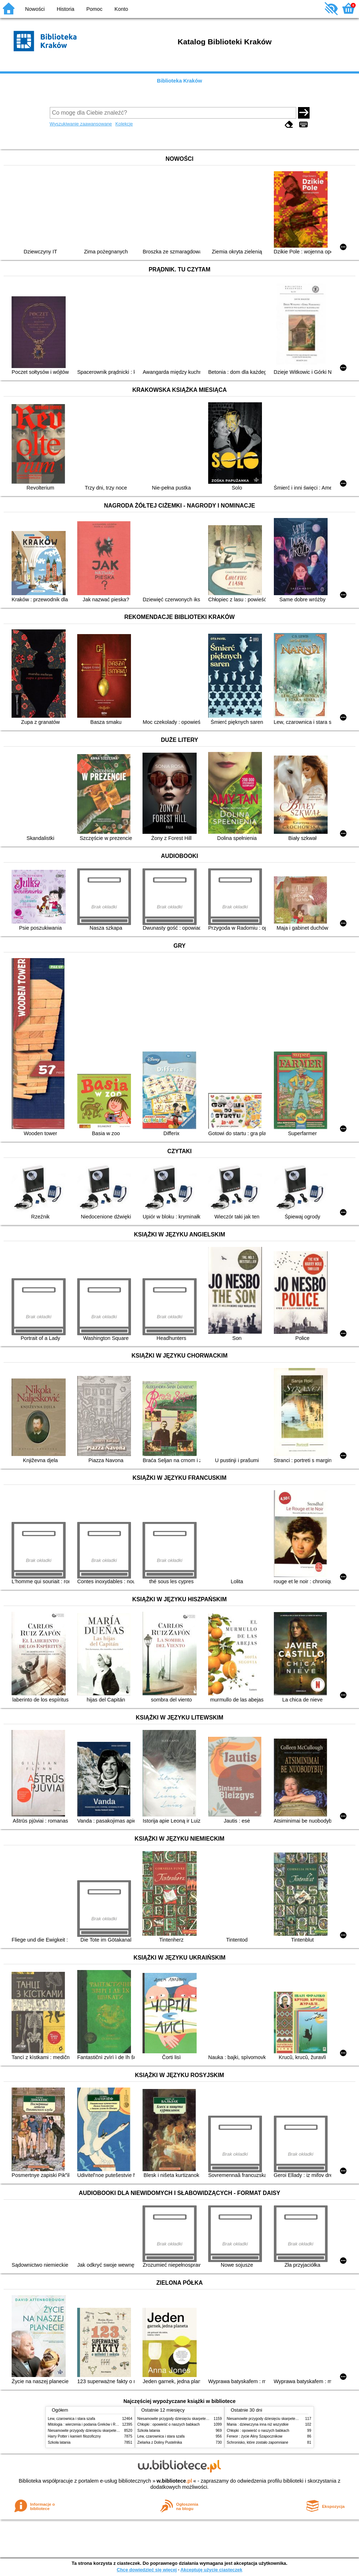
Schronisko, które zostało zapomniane (257, 2442)
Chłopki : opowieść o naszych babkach (168, 2424)
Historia (65, 9)
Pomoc (94, 9)
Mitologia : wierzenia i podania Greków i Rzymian (87, 2424)
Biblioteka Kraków (179, 81)
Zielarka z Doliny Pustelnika (159, 2442)
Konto (121, 9)
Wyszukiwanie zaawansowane (81, 124)
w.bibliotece (174, 2481)
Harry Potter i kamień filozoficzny (74, 2436)
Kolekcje (124, 124)
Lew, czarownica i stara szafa (71, 2419)
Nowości (35, 9)
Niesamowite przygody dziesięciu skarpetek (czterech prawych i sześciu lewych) (112, 2431)
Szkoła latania (59, 2442)
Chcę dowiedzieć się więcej (146, 2569)
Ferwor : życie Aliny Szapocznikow (255, 2436)
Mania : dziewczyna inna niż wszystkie (258, 2424)
